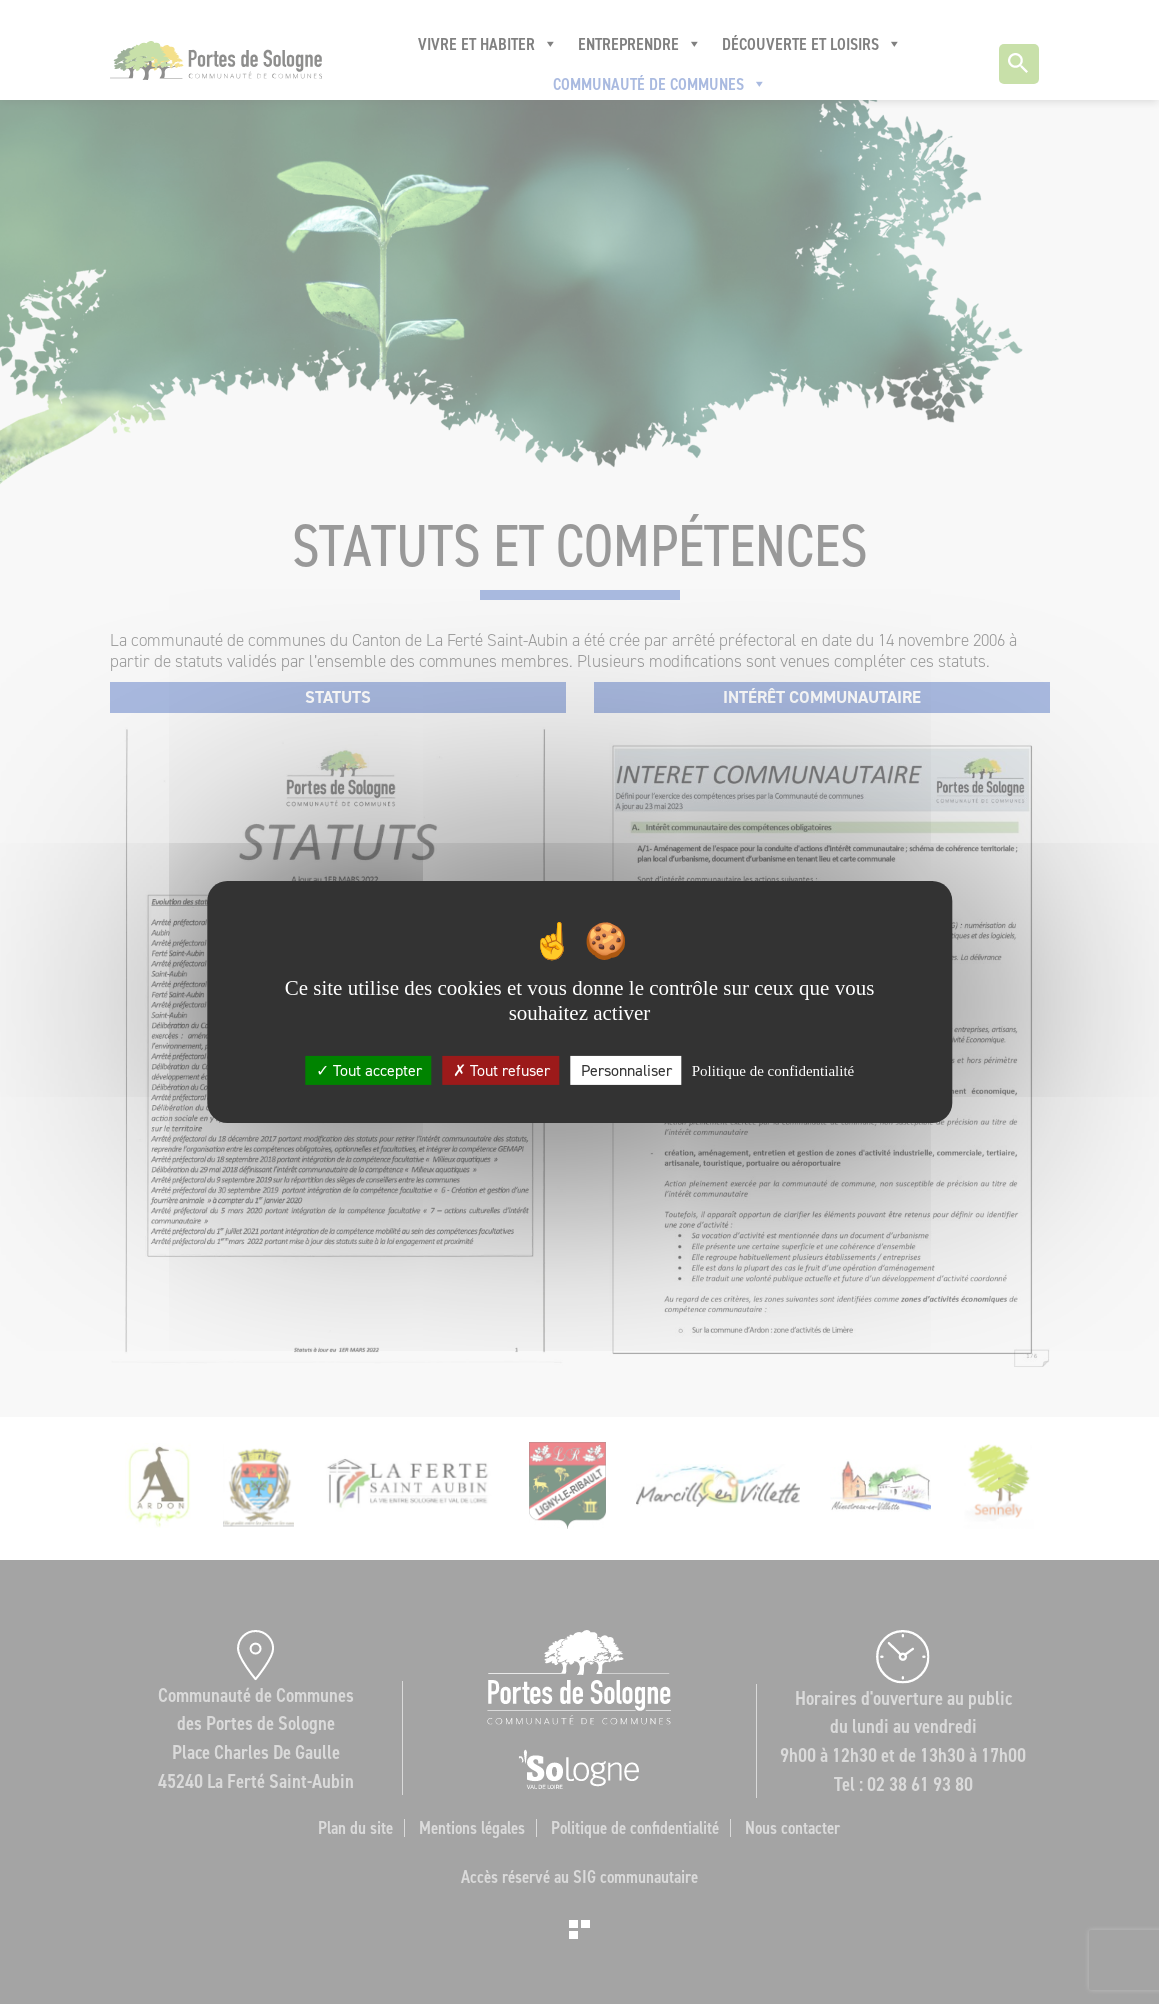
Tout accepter (369, 1070)
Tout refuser (501, 1070)
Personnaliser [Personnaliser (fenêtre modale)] (626, 1070)
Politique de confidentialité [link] (773, 1071)
